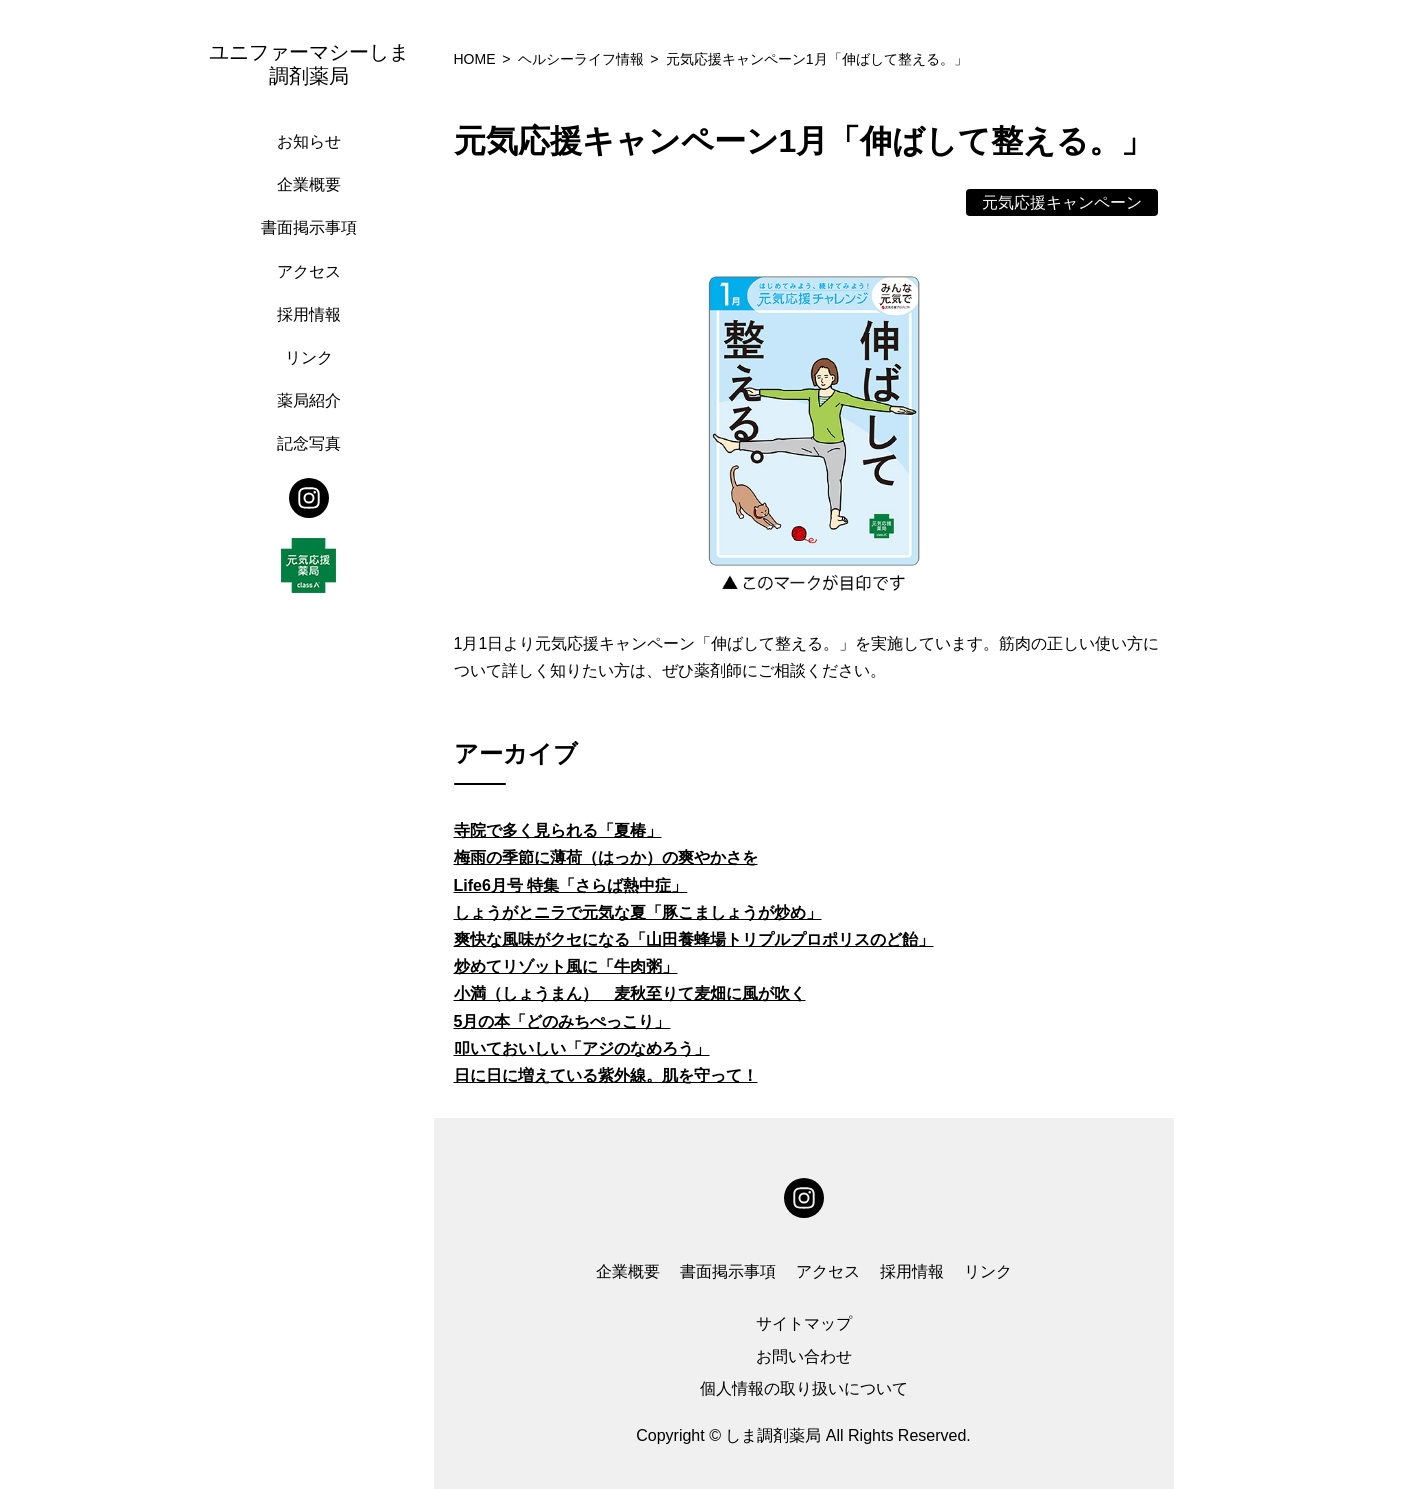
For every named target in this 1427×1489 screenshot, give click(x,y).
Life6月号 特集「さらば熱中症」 (571, 885)
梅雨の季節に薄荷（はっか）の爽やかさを (606, 857)
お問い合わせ (804, 1356)
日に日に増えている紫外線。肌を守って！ (606, 1075)
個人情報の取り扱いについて (804, 1388)
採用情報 (309, 314)
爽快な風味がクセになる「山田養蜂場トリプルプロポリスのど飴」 (694, 939)
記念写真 (309, 443)
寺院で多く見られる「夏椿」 (558, 830)
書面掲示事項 (309, 227)
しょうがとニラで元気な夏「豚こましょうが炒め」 (638, 912)
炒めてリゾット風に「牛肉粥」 (566, 966)
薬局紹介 (309, 400)
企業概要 (309, 184)
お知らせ (309, 141)
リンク (309, 357)
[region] (314, 744)
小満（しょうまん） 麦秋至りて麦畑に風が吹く (630, 993)
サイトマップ (804, 1323)
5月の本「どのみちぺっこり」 (562, 1021)
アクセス (309, 271)
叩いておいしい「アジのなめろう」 (582, 1048)
